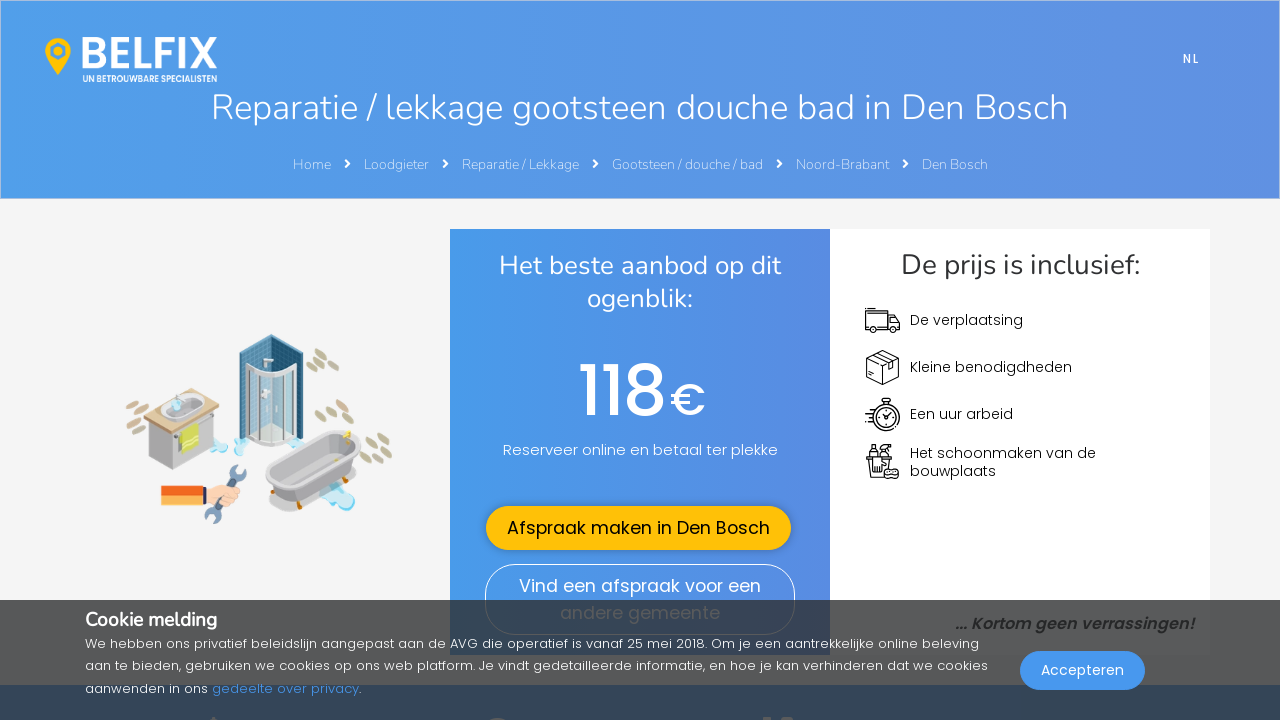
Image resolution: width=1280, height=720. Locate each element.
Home (312, 164)
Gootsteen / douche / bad (689, 164)
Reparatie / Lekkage (522, 164)
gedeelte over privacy (285, 688)
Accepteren (1082, 676)
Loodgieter (398, 164)
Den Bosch (955, 164)
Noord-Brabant (844, 164)
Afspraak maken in (638, 528)
